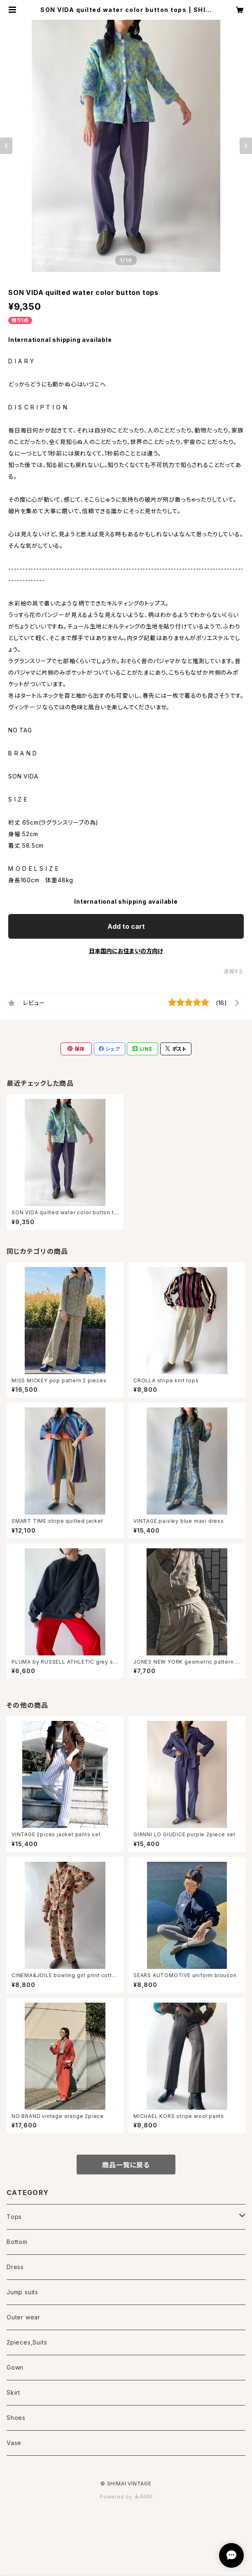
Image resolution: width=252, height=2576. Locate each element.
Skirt (13, 2392)
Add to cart (126, 926)
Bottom (17, 2241)
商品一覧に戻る (126, 2165)
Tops (14, 2216)
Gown (15, 2367)
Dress (15, 2266)
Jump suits (22, 2291)
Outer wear (23, 2317)
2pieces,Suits (27, 2342)
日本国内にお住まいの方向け (126, 950)
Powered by (126, 2497)
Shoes (16, 2417)
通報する (234, 971)
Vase (14, 2442)
